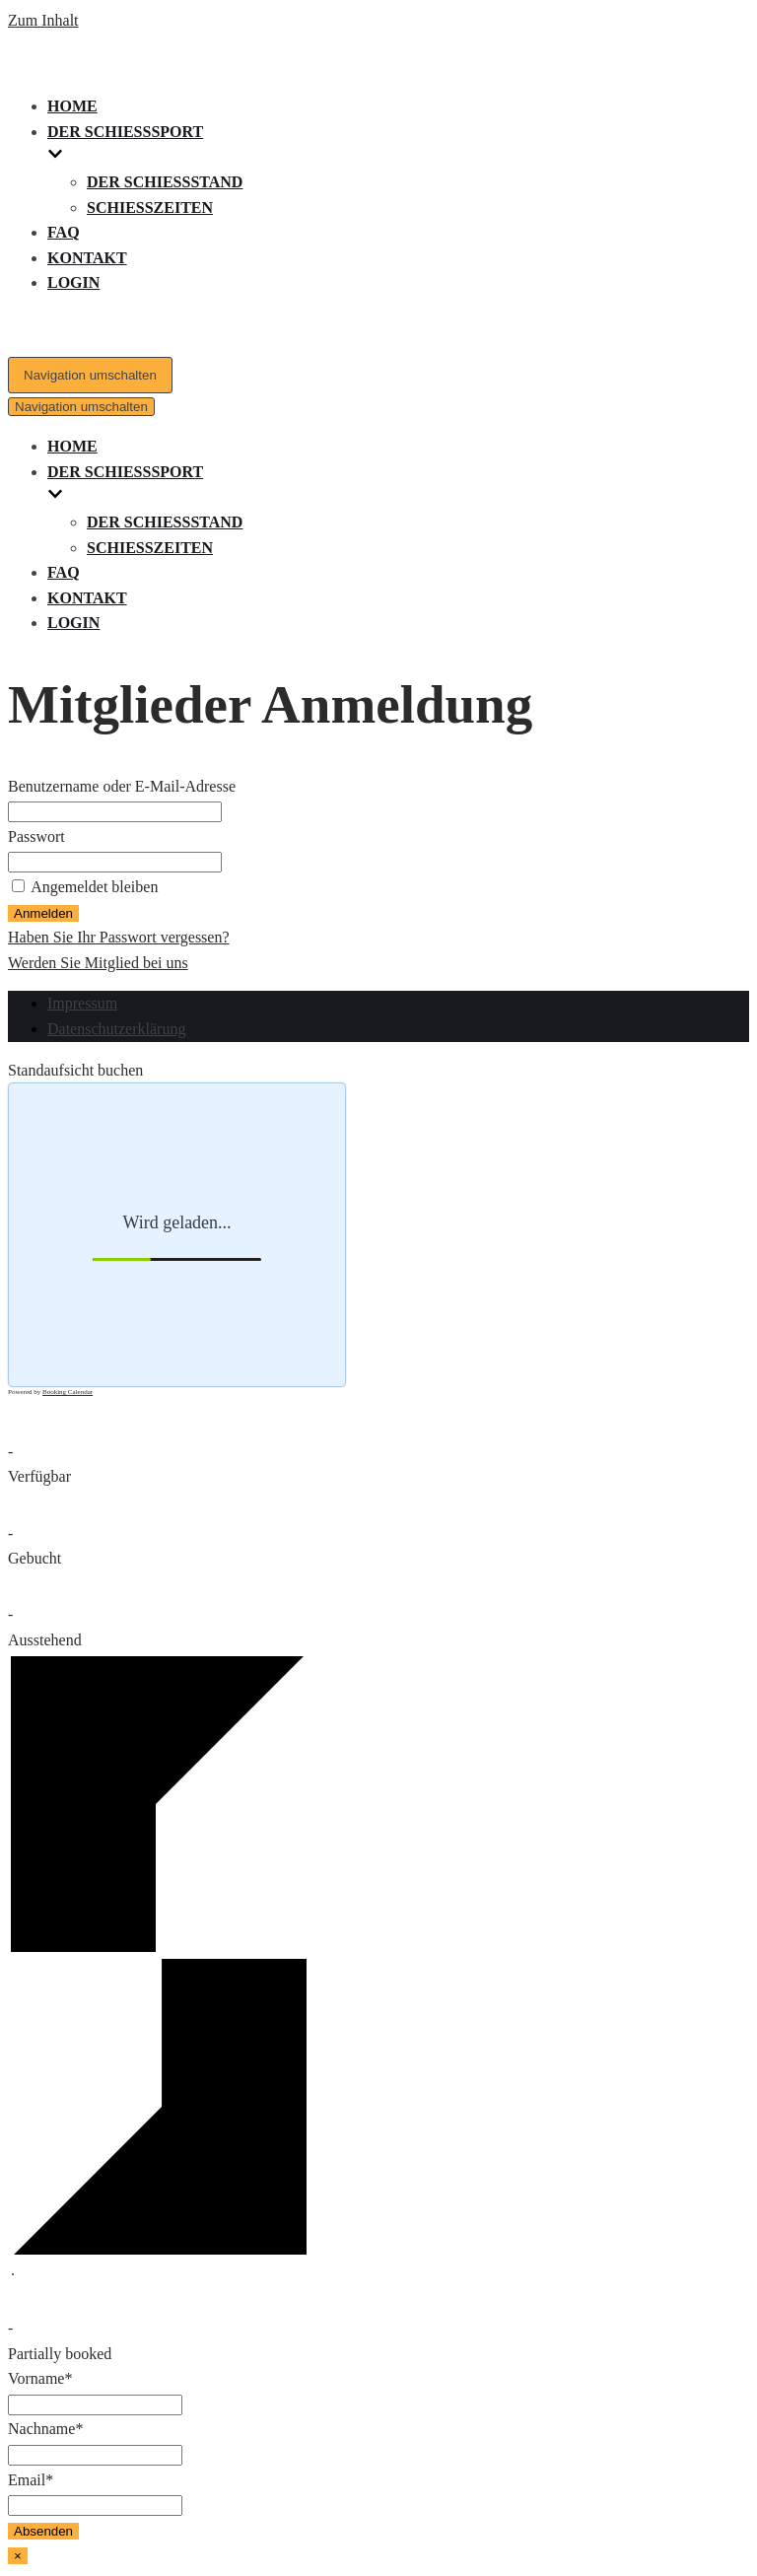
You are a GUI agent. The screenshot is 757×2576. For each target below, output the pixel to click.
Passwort (36, 836)
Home (72, 106)
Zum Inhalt (43, 20)
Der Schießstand (164, 182)
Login (73, 282)
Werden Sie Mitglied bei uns (98, 962)
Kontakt (87, 257)
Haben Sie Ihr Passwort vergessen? (119, 937)
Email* (30, 2480)
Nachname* (45, 2428)
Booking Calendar (67, 1392)
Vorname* (40, 2378)
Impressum (82, 1003)
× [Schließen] (18, 2555)
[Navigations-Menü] (90, 375)
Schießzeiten (150, 207)
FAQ (63, 232)
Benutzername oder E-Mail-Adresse (122, 786)
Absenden (43, 2531)
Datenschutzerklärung (116, 1028)
